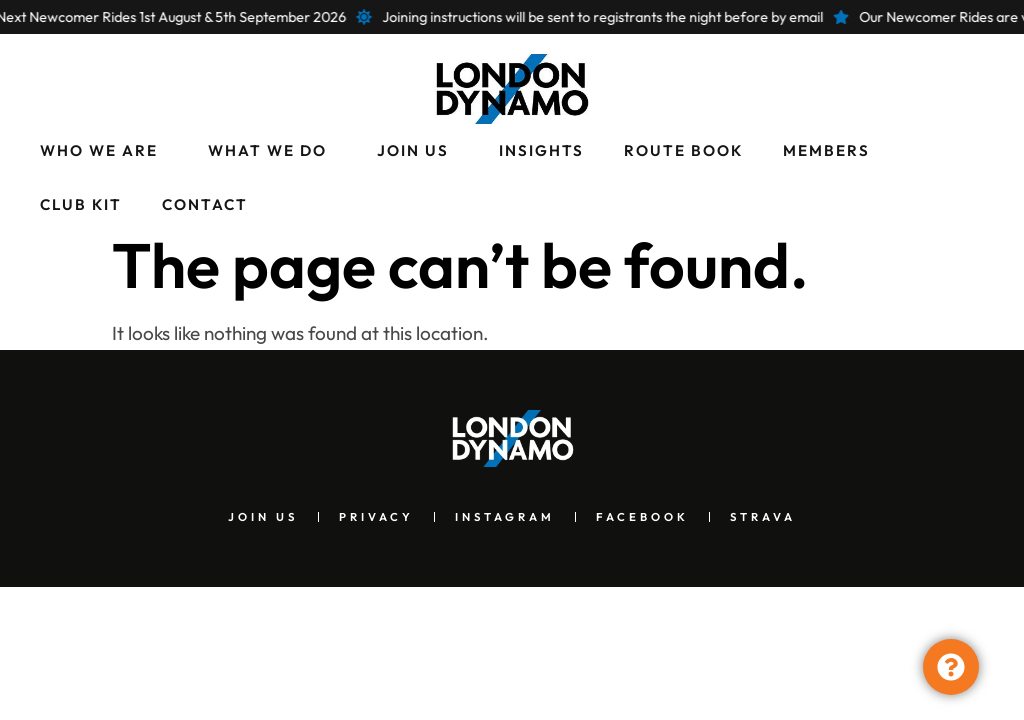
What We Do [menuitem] (267, 150)
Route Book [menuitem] (683, 150)
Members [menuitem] (826, 150)
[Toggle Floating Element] (951, 667)
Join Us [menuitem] (413, 150)
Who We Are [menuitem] (99, 150)
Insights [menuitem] (541, 150)
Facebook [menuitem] (642, 517)
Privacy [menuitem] (376, 517)
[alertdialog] (512, 17)
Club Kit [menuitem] (81, 204)
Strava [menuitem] (763, 517)
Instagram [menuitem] (505, 517)
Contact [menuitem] (205, 204)
